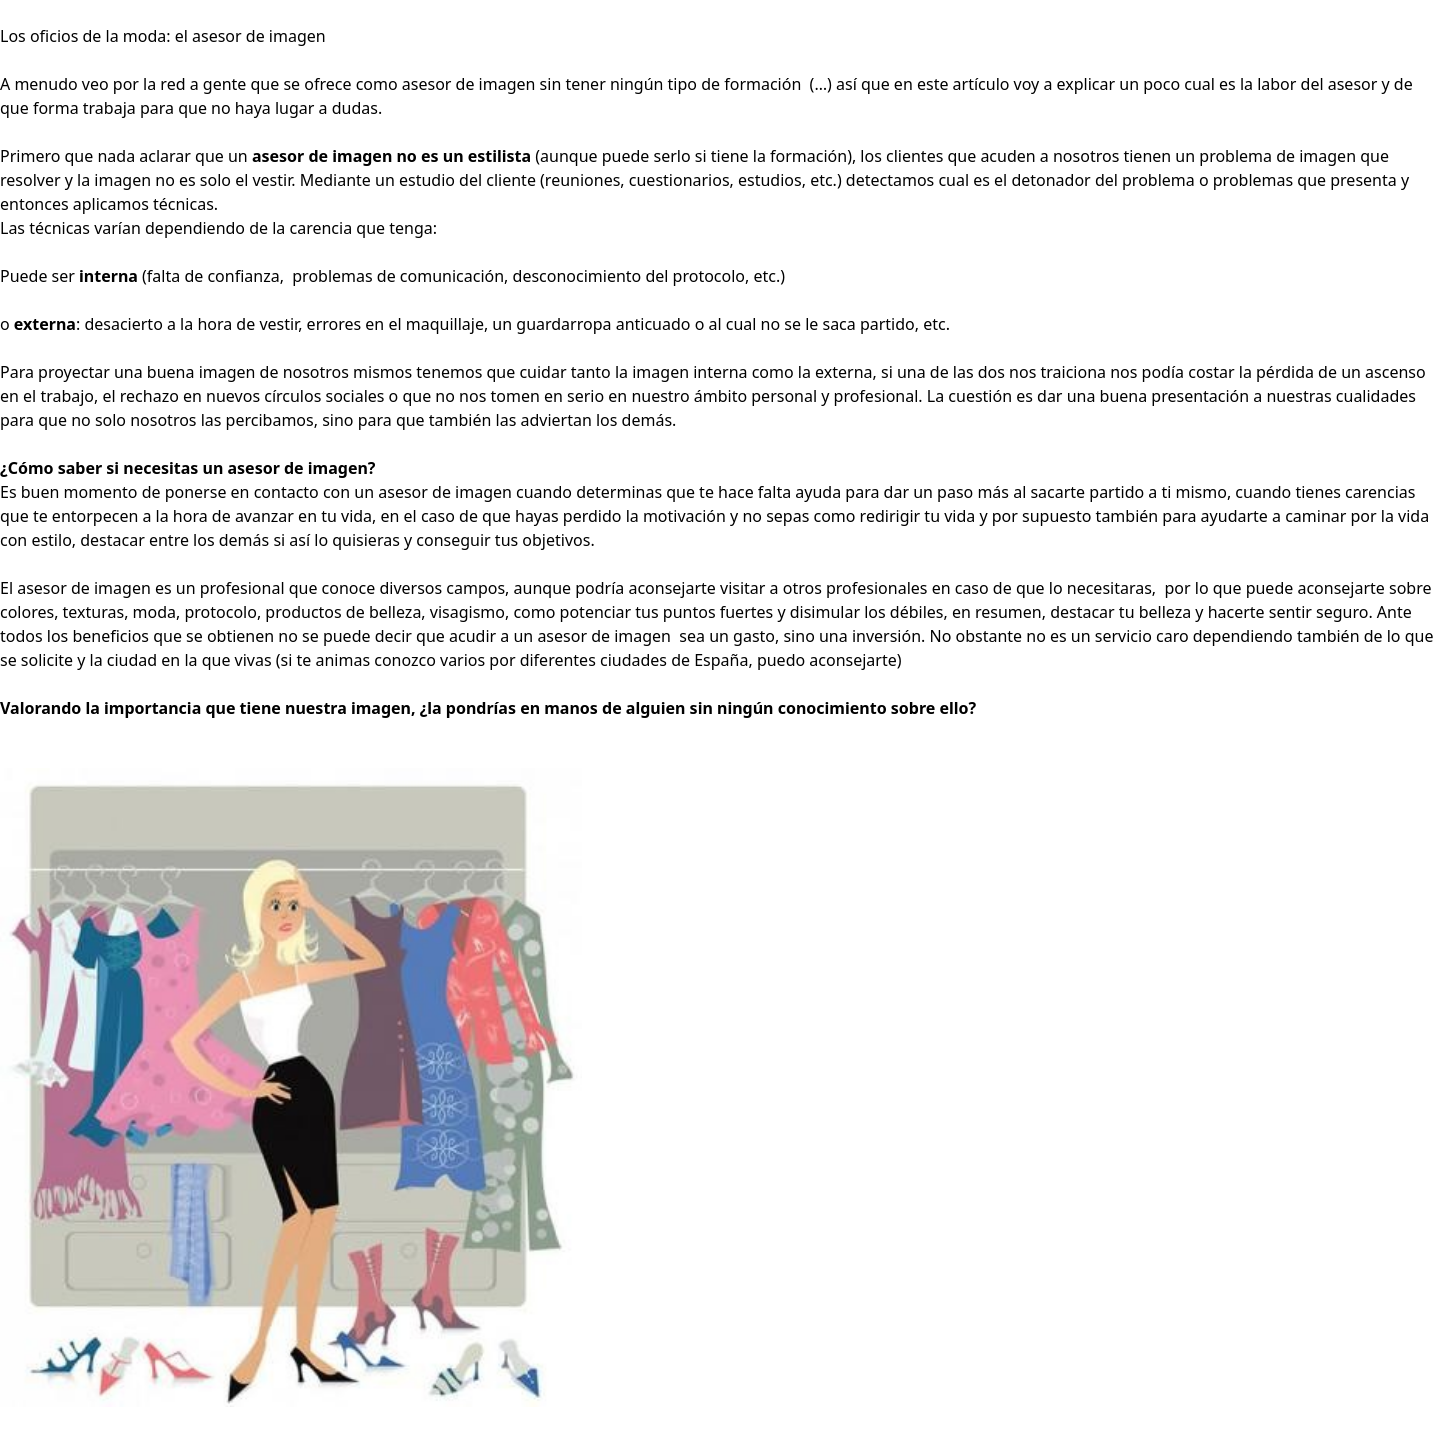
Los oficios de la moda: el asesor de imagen (163, 36)
